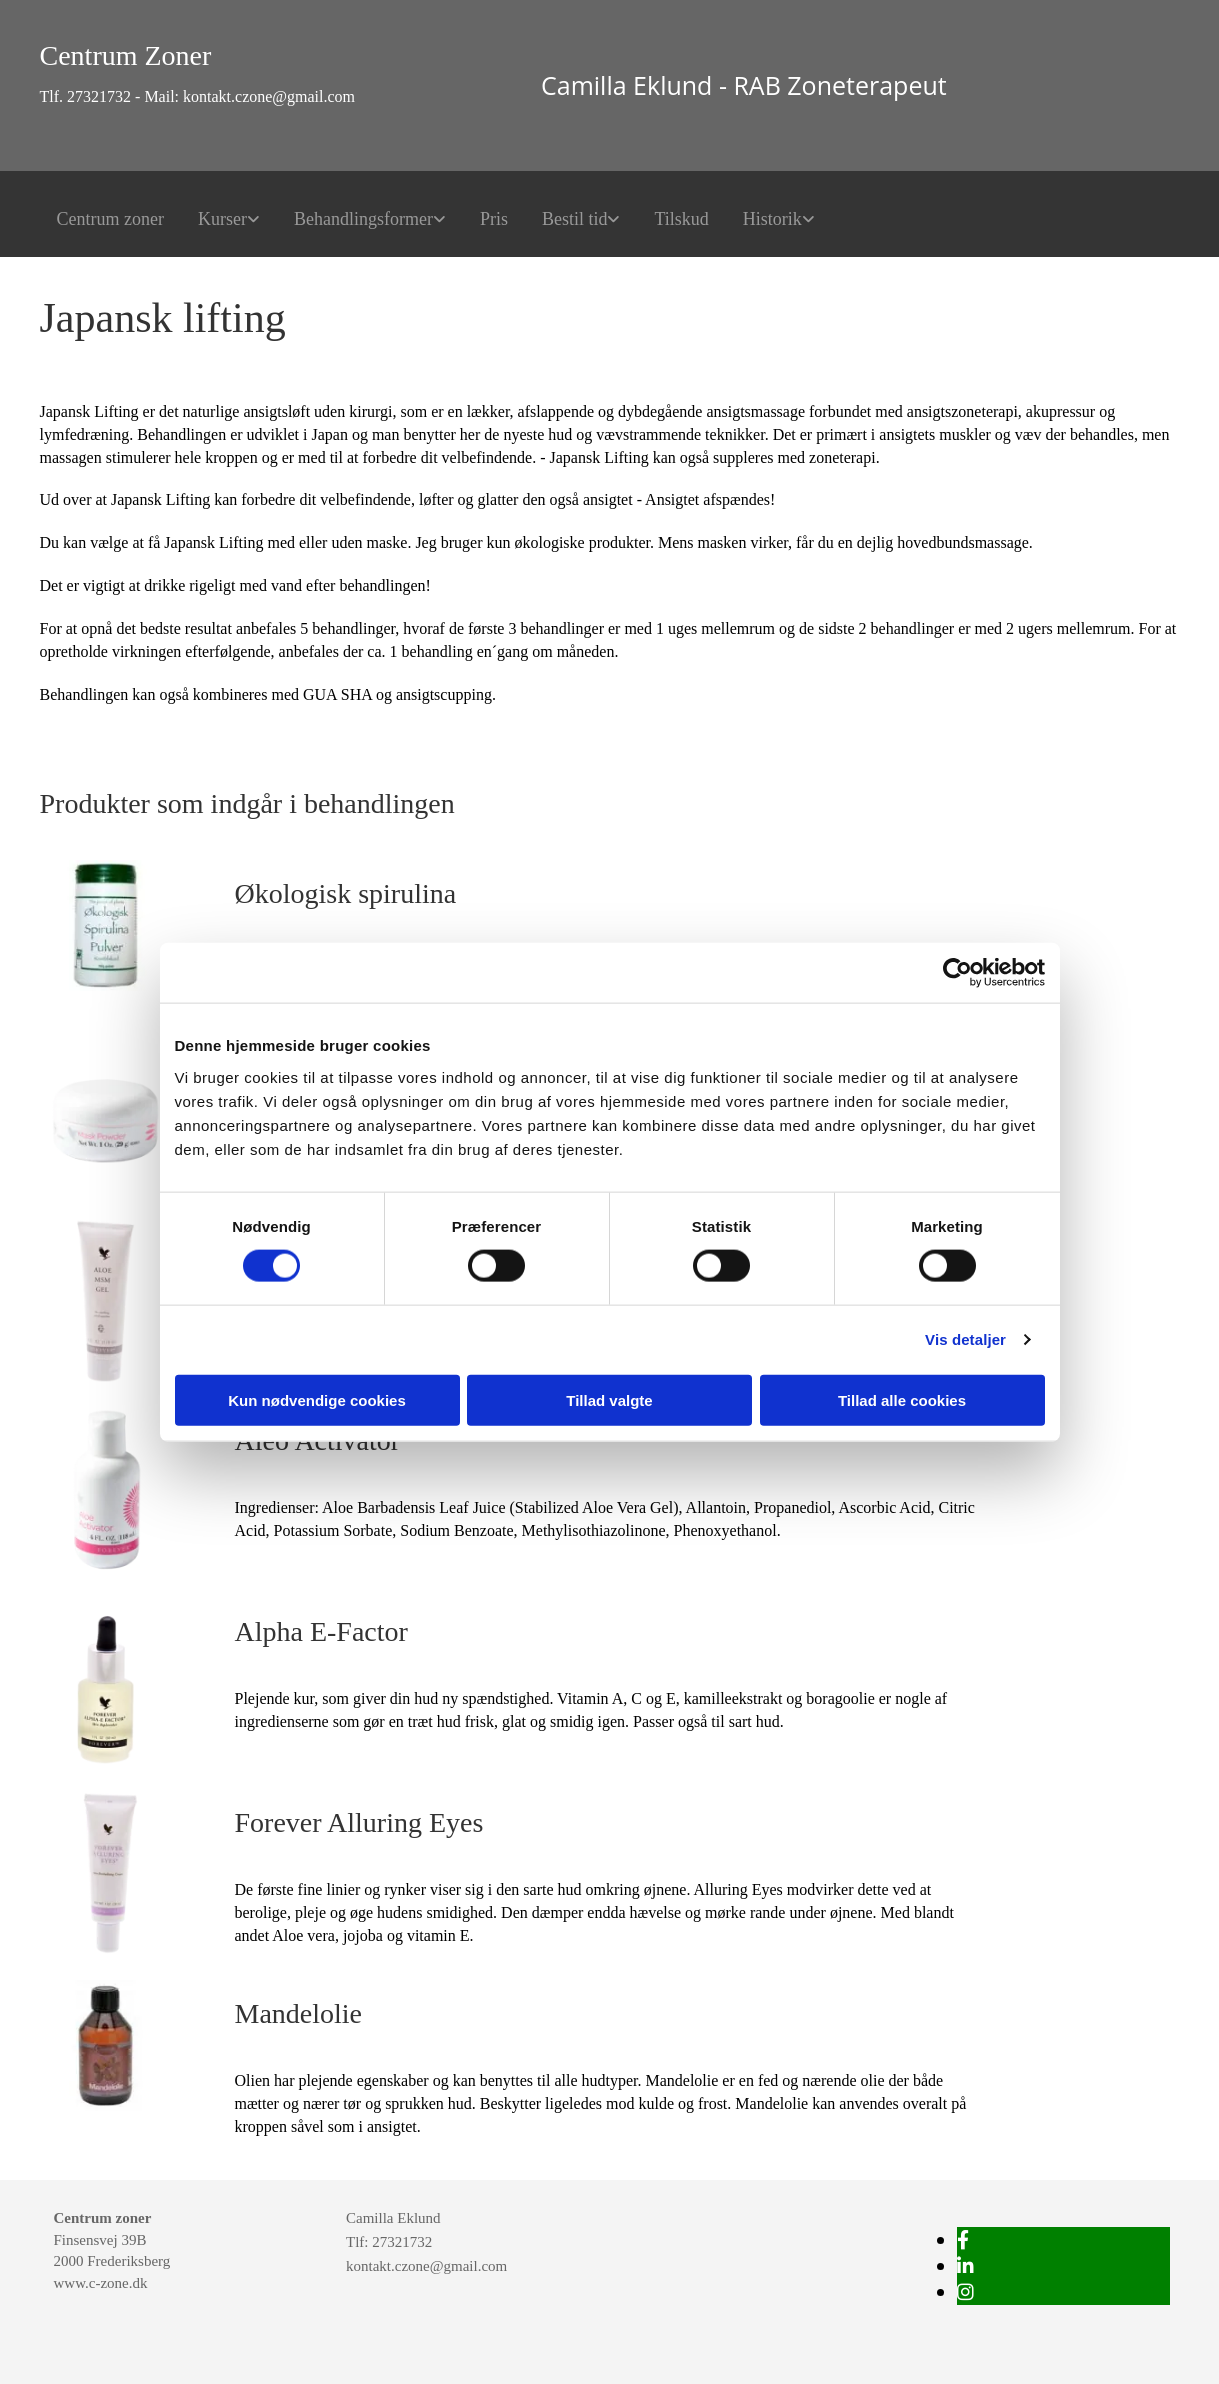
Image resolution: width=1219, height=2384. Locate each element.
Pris (494, 219)
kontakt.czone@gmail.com (426, 2266)
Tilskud (681, 219)
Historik (772, 219)
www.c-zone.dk (101, 2283)
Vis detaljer (965, 1339)
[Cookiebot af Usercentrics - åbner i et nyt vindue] (957, 973)
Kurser (222, 219)
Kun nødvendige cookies (317, 1399)
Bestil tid (575, 219)
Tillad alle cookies (902, 1399)
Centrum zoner (110, 219)
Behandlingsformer (363, 219)
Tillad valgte (609, 1399)
